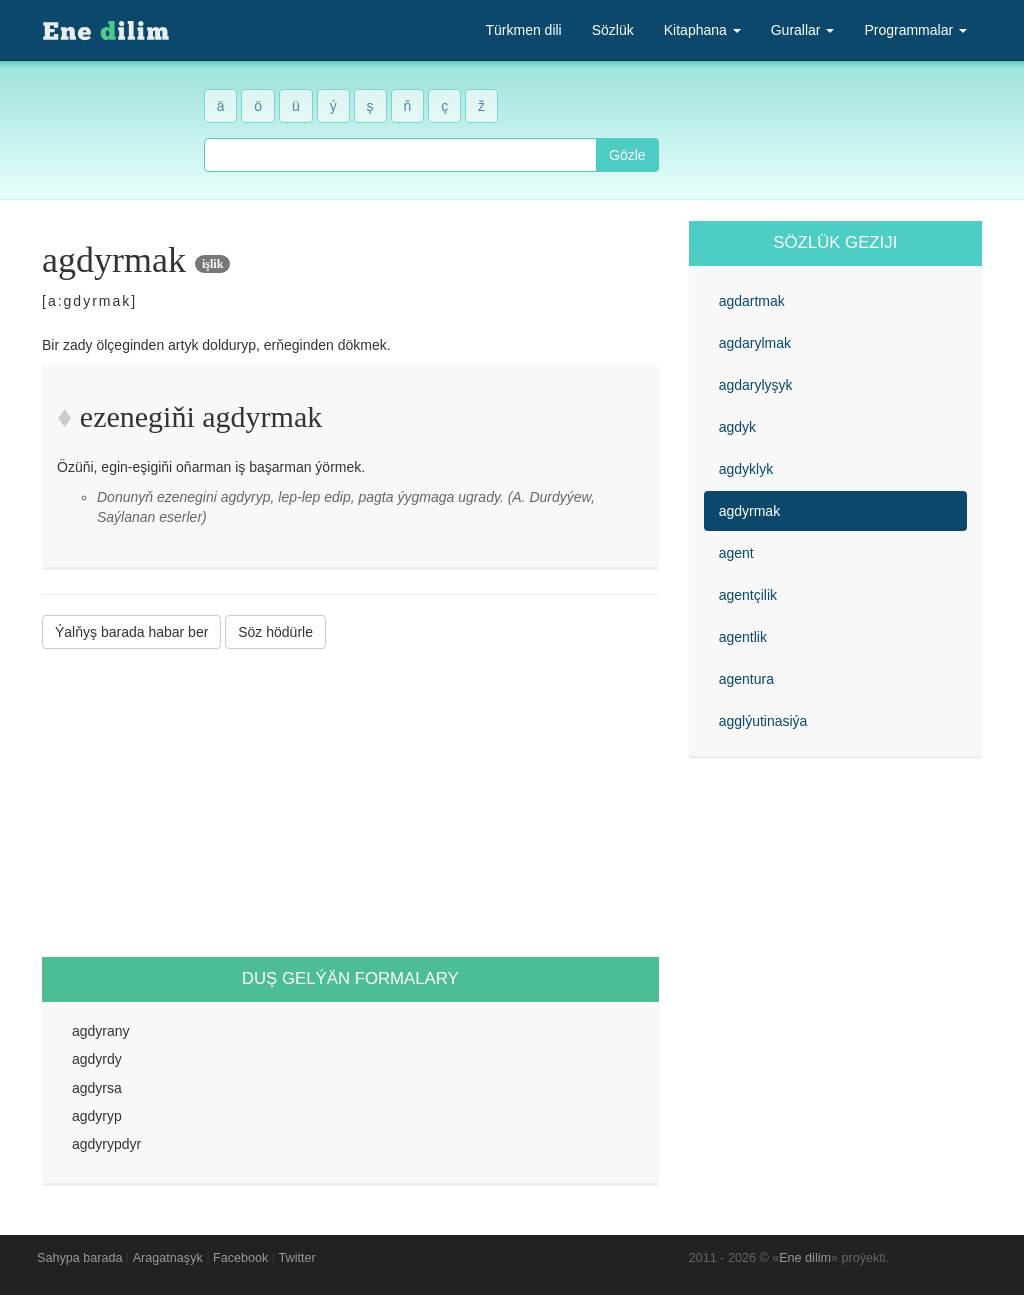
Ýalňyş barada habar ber (131, 632)
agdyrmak (749, 511)
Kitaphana (702, 30)
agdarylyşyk (756, 385)
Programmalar (915, 30)
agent (736, 553)
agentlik (743, 637)
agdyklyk (746, 469)
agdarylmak (755, 343)
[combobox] (400, 155)
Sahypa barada (79, 1258)
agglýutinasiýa (763, 721)
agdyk (737, 427)
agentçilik (748, 595)
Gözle (627, 155)
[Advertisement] (350, 803)
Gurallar (803, 30)
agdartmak (752, 301)
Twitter (297, 1258)
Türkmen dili (523, 30)
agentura (746, 679)
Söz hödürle (275, 632)
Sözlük (613, 30)
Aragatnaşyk (168, 1258)
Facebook (240, 1258)
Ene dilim (805, 1258)
